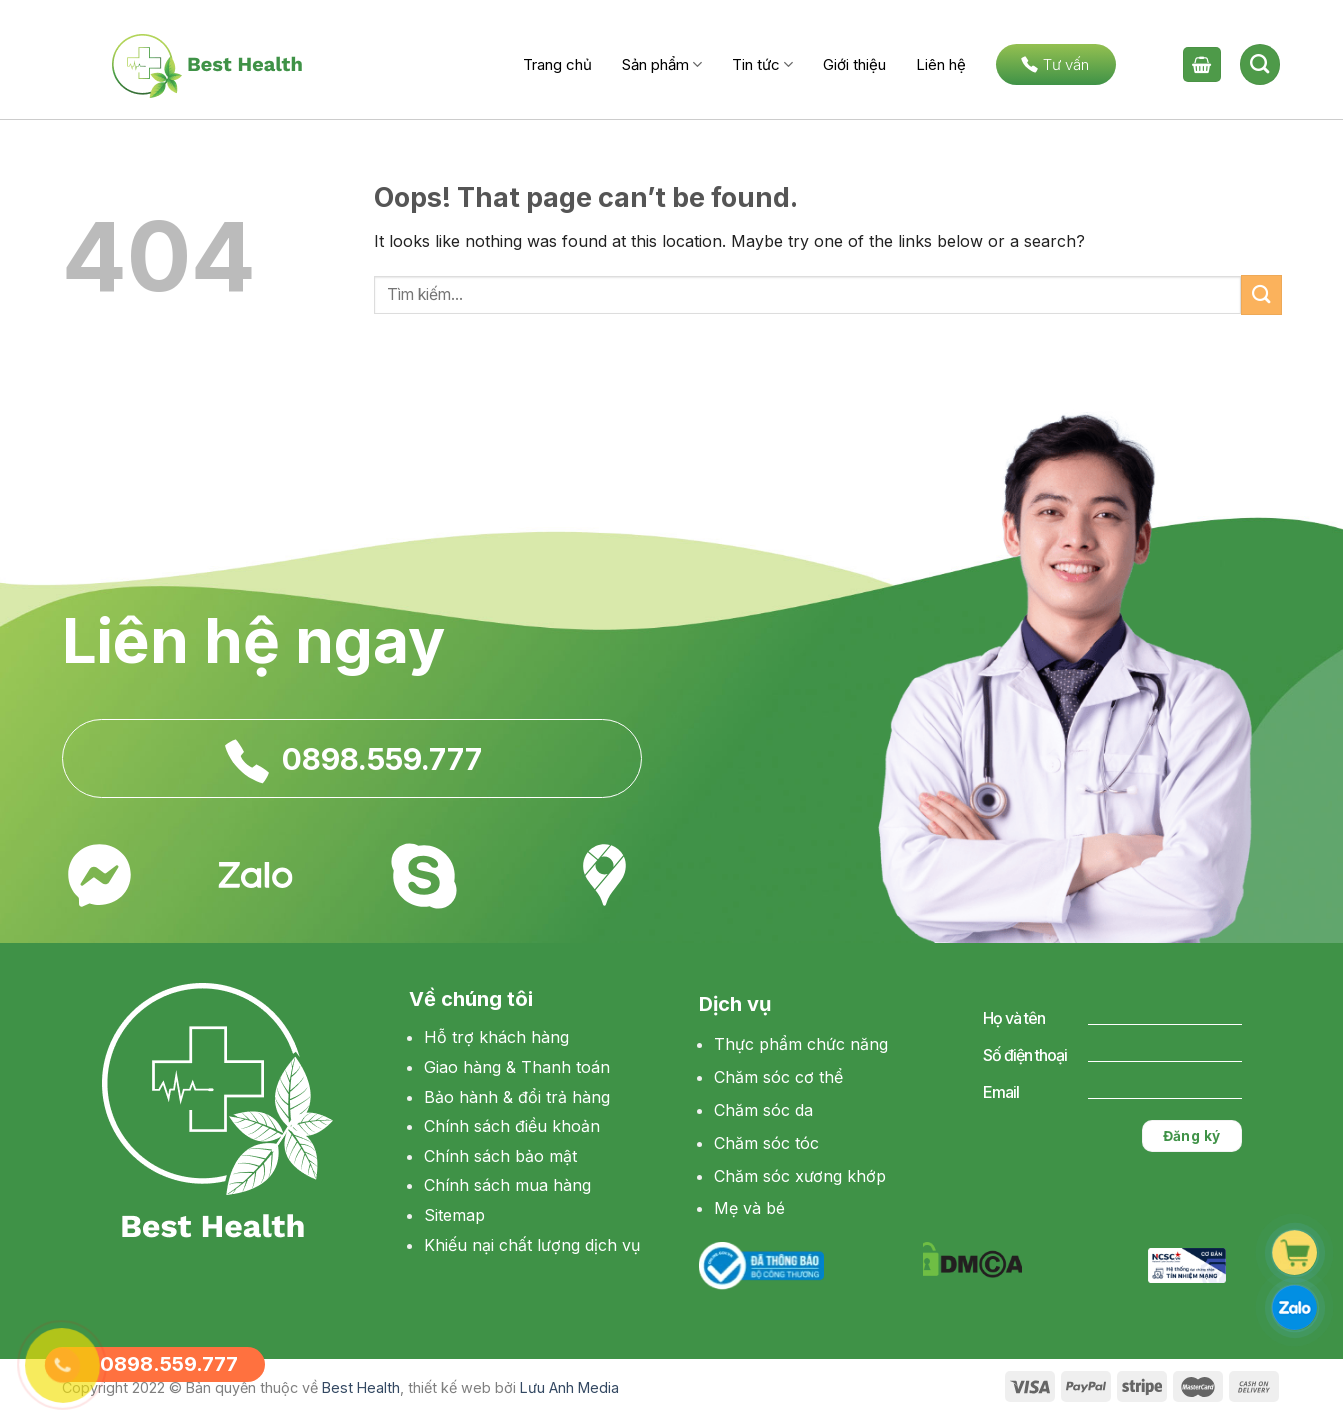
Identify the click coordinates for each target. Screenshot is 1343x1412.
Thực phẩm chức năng (801, 1044)
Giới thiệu (854, 64)
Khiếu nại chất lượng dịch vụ (532, 1245)
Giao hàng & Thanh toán (517, 1067)
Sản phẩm (662, 64)
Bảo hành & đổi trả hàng (517, 1097)
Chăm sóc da (763, 1110)
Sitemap (454, 1215)
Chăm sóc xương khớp (800, 1176)
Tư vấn (1054, 64)
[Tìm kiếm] (1260, 64)
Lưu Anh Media (569, 1387)
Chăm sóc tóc (766, 1143)
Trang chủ (557, 64)
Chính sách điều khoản (512, 1126)
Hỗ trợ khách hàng (496, 1037)
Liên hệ (941, 64)
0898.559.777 (382, 760)
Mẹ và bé (749, 1208)
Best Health (361, 1387)
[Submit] (1261, 294)
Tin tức (762, 64)
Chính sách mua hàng (507, 1185)
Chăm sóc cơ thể (778, 1077)
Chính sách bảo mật (500, 1156)
